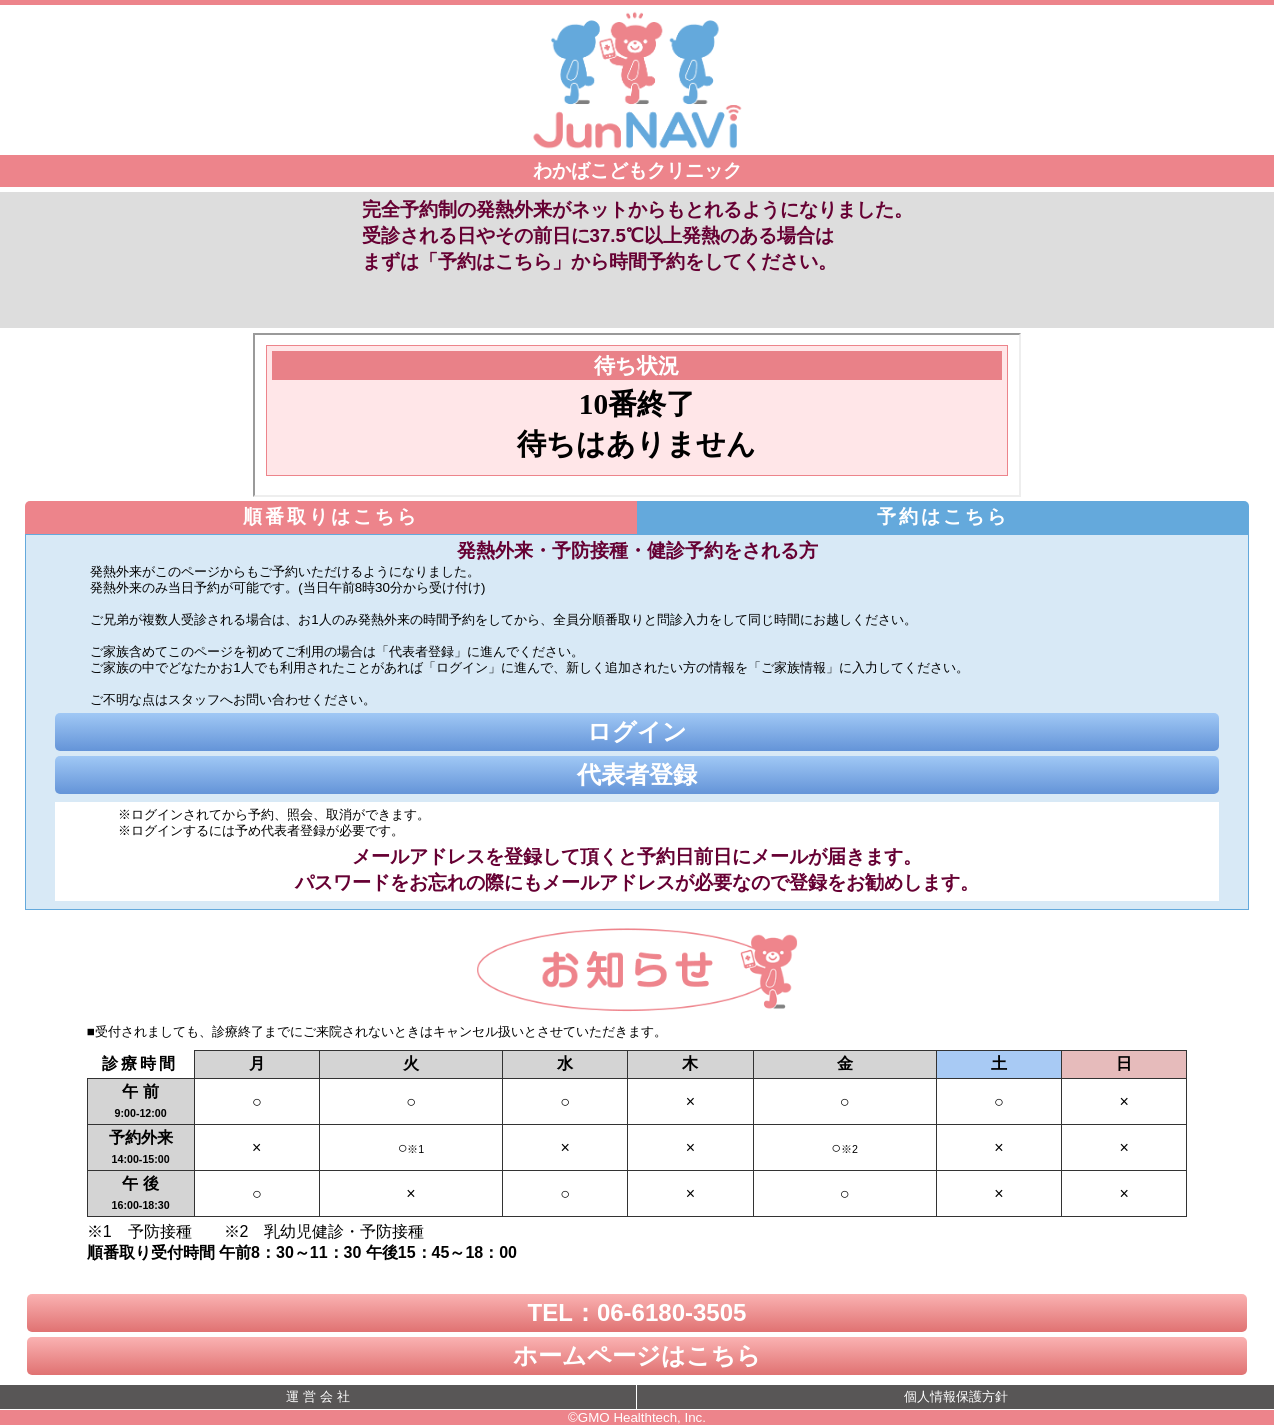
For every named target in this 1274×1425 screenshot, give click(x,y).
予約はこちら (943, 516)
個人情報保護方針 (956, 1396)
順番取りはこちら (331, 516)
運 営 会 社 (317, 1396)
